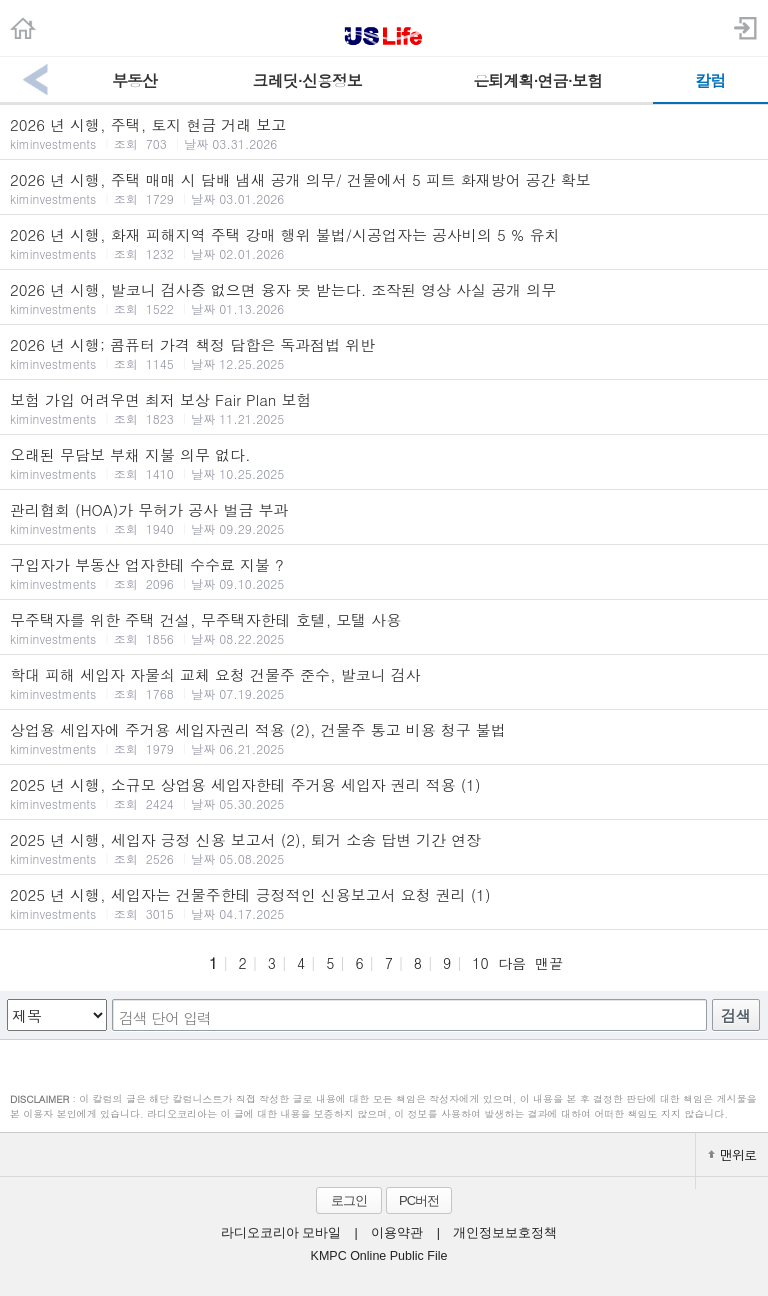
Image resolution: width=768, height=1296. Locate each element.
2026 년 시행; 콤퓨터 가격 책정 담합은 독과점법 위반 (384, 353)
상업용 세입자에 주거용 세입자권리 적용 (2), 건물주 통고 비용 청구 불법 (384, 738)
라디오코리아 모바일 (281, 1233)
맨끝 (549, 963)
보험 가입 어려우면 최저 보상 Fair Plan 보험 (384, 408)
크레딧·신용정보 (307, 80)
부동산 (134, 80)
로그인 (349, 1200)
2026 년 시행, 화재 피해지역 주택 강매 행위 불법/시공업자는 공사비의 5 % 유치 (384, 243)
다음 (512, 963)
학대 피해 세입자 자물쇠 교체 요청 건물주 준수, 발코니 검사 (384, 683)
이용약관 (397, 1233)
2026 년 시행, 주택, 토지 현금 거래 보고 (384, 133)
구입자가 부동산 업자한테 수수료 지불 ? (384, 573)
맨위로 (732, 1154)
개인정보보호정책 (505, 1233)
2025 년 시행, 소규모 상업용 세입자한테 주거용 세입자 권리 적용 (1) (384, 793)
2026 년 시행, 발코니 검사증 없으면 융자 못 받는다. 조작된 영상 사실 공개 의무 (384, 298)
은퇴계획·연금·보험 (537, 80)
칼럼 (710, 80)
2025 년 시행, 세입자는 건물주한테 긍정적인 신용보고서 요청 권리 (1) (384, 903)
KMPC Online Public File (379, 1256)
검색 (736, 1015)
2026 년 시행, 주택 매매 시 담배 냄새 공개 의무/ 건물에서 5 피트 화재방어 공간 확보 (384, 188)
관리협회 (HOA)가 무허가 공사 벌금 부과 (384, 518)
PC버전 (419, 1200)
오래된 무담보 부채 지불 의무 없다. (384, 463)
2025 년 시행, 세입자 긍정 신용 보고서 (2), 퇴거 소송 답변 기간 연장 (384, 848)
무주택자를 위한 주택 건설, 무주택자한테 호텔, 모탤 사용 (384, 628)
